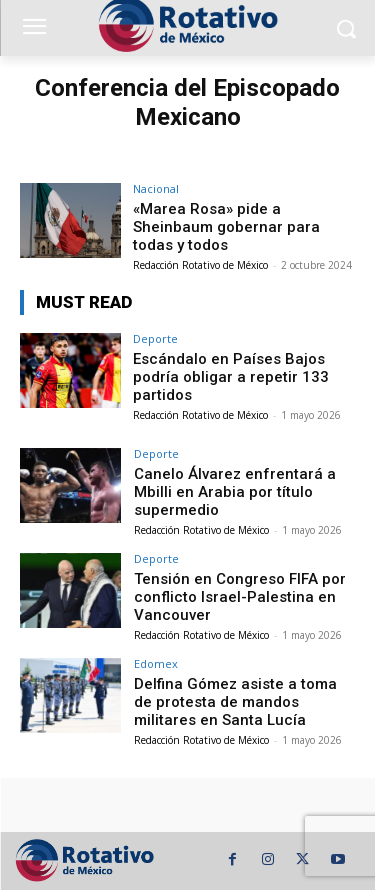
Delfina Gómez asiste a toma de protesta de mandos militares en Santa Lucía (235, 702)
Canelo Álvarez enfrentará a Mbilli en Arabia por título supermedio (235, 492)
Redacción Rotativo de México (200, 265)
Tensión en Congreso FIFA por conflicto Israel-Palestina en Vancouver (240, 597)
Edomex (156, 663)
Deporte (155, 338)
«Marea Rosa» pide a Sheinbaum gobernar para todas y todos (226, 227)
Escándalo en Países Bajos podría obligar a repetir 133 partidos (231, 377)
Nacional (156, 188)
